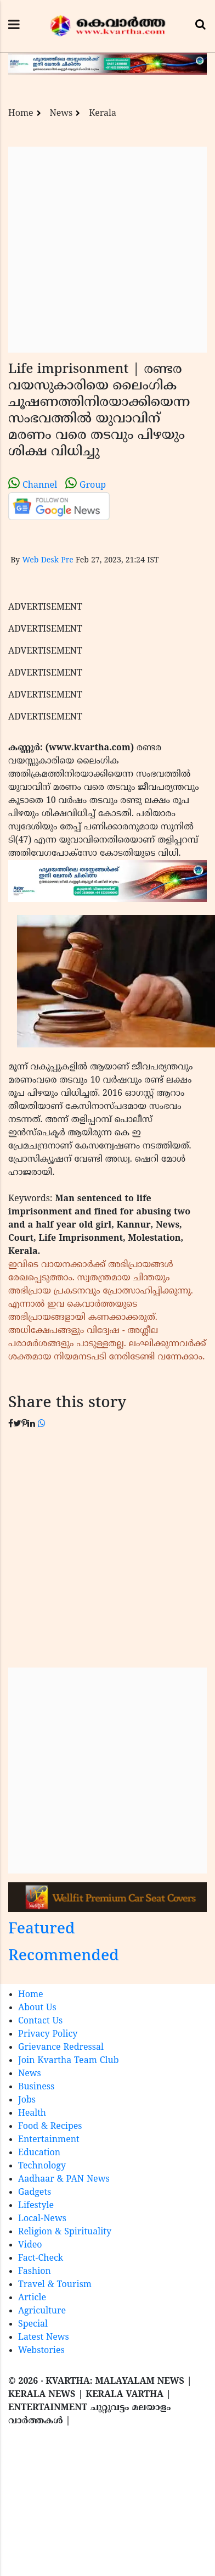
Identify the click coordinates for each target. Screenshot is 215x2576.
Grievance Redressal (61, 2047)
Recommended (63, 1956)
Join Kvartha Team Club (68, 2060)
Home (20, 113)
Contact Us (40, 2021)
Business (36, 2087)
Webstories (41, 2350)
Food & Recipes (50, 2126)
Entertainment (49, 2139)
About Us (37, 2008)
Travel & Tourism (55, 2284)
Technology (42, 2166)
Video (30, 2245)
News (61, 113)
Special (33, 2324)
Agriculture (42, 2311)
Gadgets (34, 2192)
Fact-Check (40, 2258)
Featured (41, 1929)
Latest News (43, 2337)
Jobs (27, 2100)
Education (39, 2153)
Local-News (42, 2218)
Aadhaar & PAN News (64, 2179)
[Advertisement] (103, 250)
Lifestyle (36, 2205)
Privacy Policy (47, 2034)
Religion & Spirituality (64, 2232)
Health (32, 2113)
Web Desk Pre (47, 560)
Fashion (34, 2271)
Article (32, 2298)
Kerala (102, 113)
